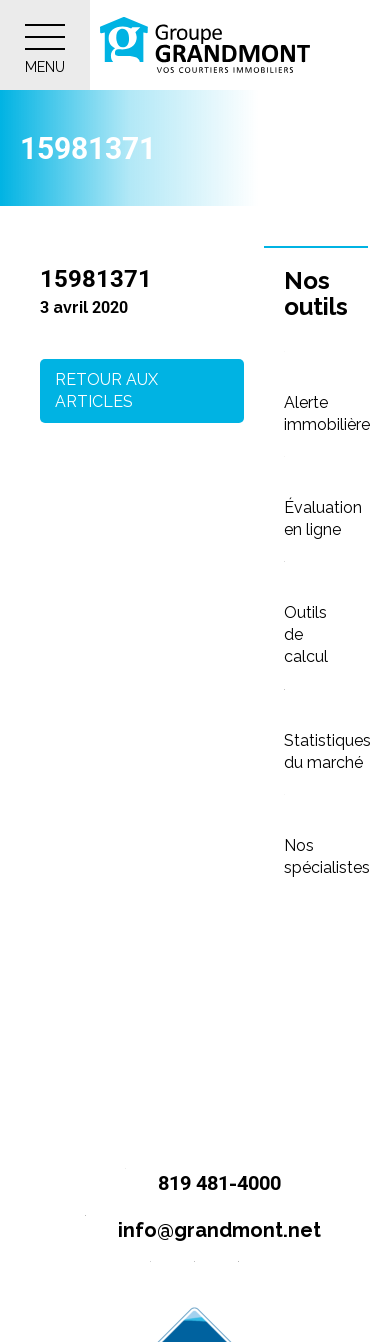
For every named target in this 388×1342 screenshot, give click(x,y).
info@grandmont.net (194, 1231)
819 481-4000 (194, 1184)
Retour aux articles (106, 390)
